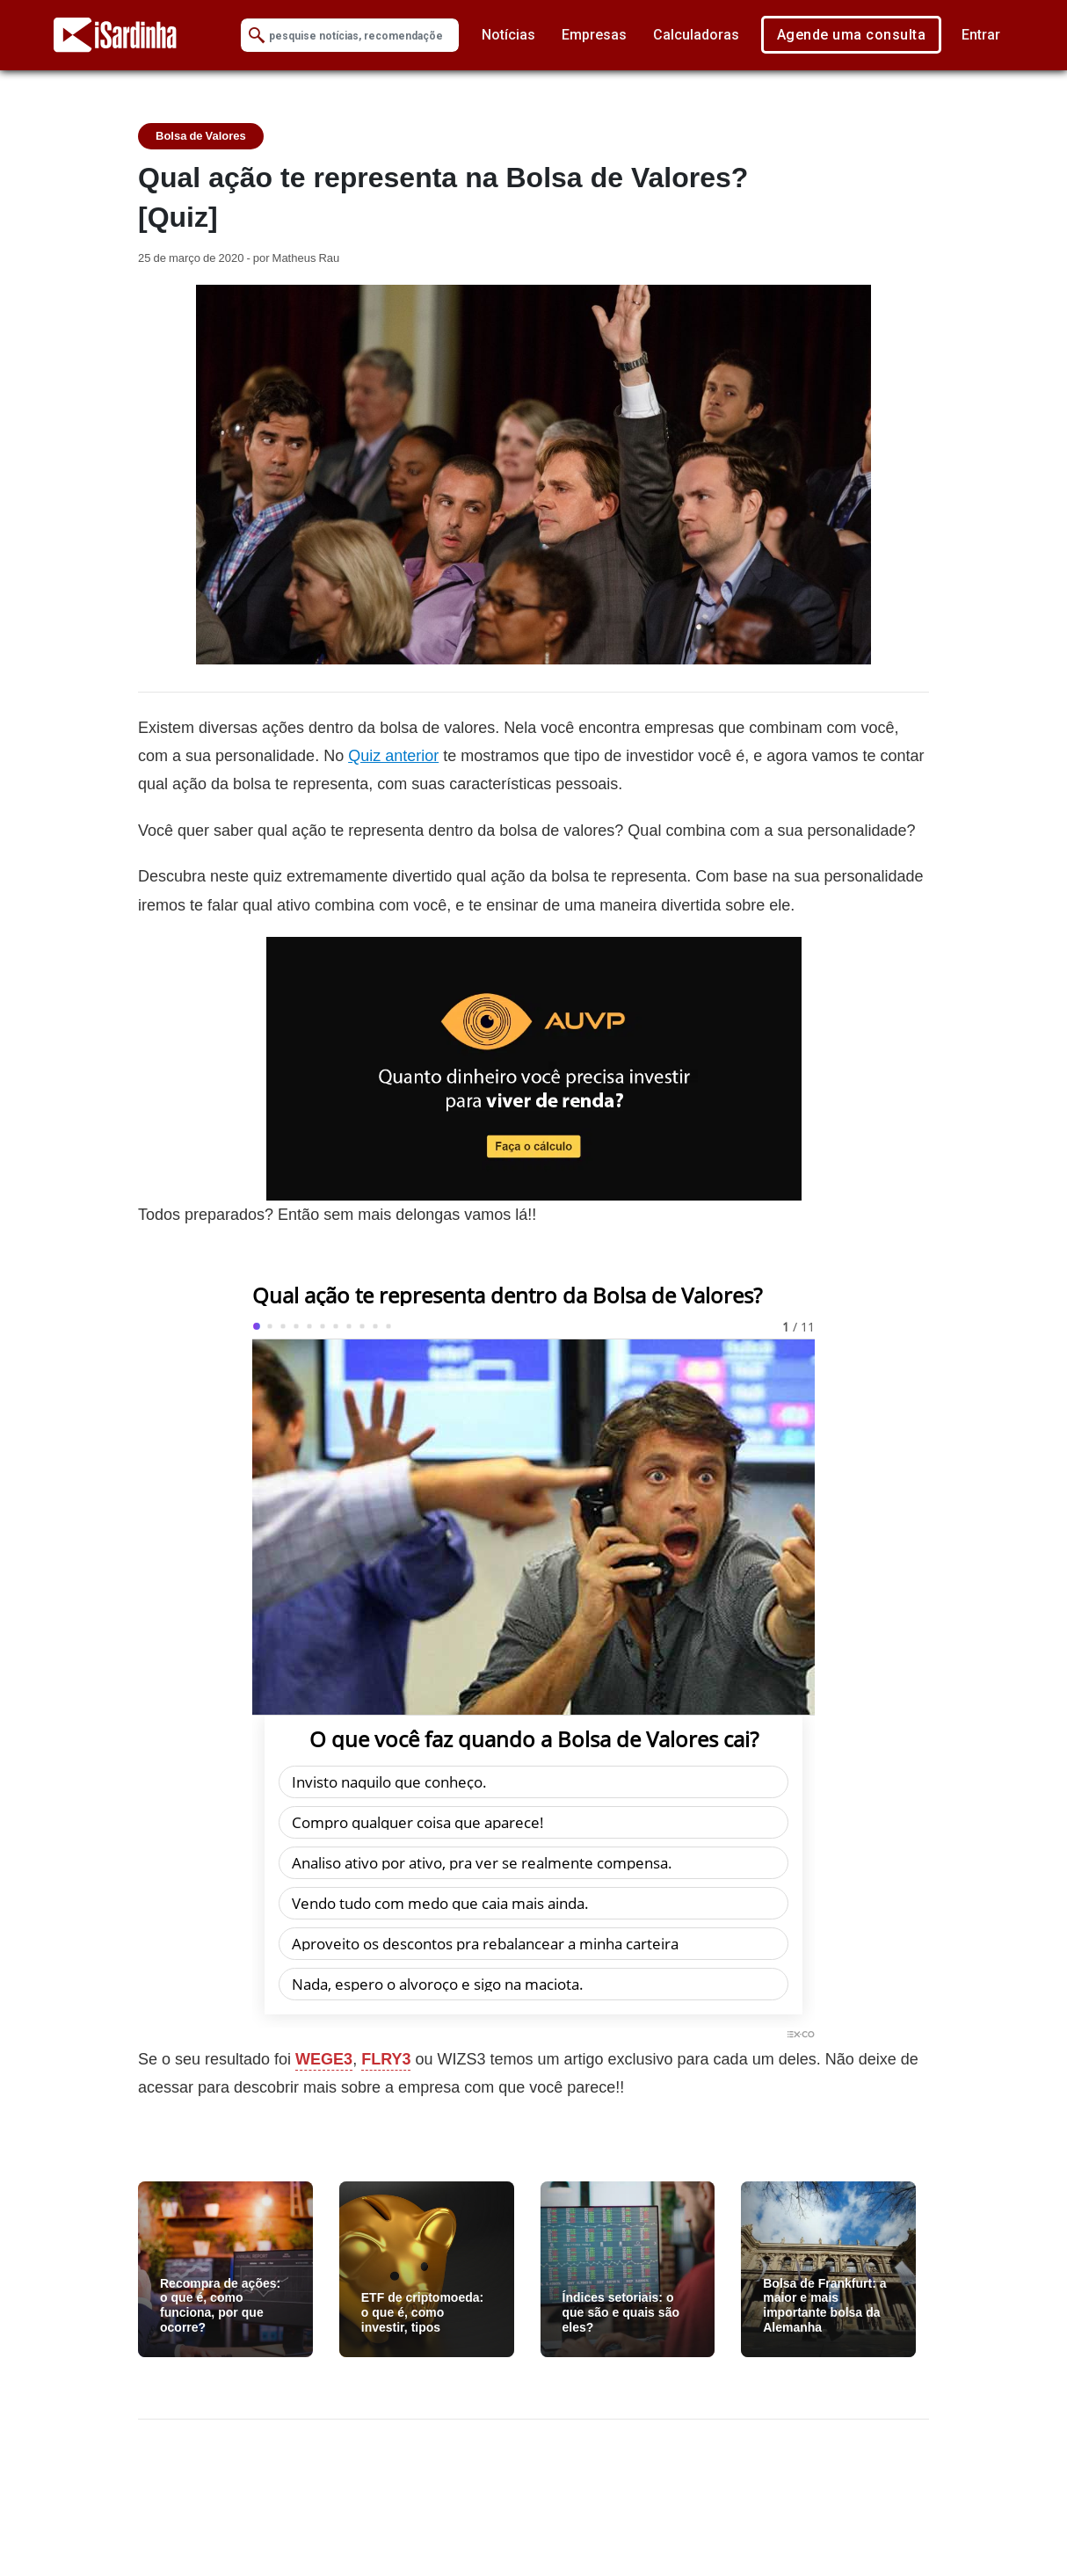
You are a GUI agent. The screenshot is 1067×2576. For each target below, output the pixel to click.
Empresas (594, 34)
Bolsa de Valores (201, 135)
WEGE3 (323, 2059)
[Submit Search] (257, 35)
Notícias (508, 34)
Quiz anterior (393, 755)
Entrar (981, 34)
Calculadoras (696, 34)
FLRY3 (385, 2059)
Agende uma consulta (851, 34)
